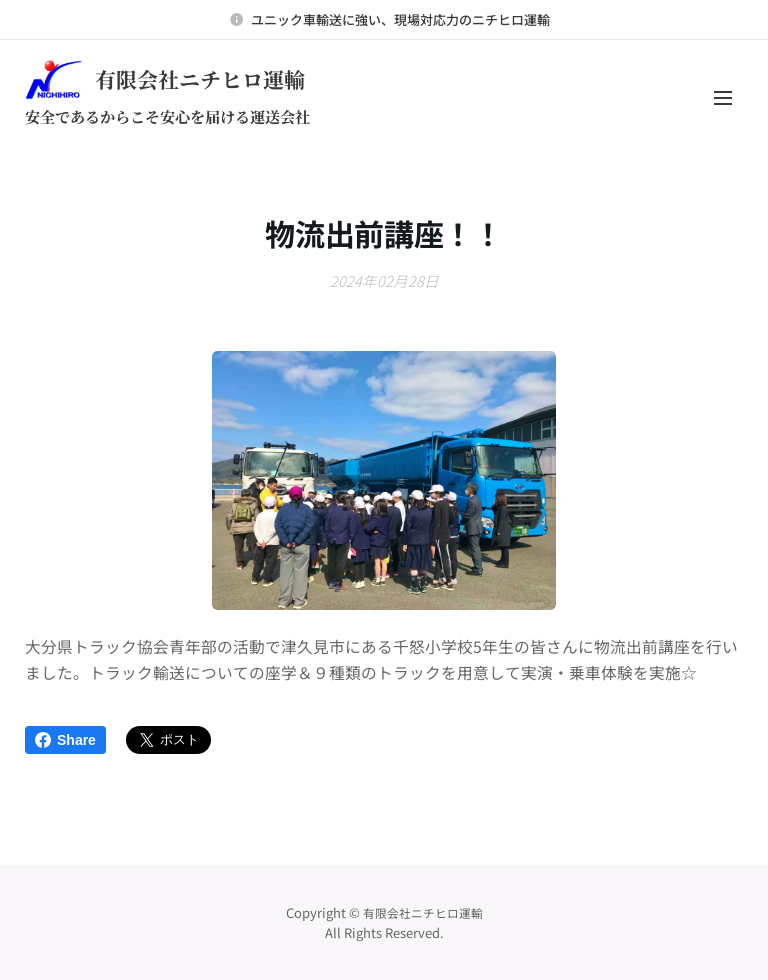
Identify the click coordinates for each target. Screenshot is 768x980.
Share (65, 740)
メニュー (723, 98)
